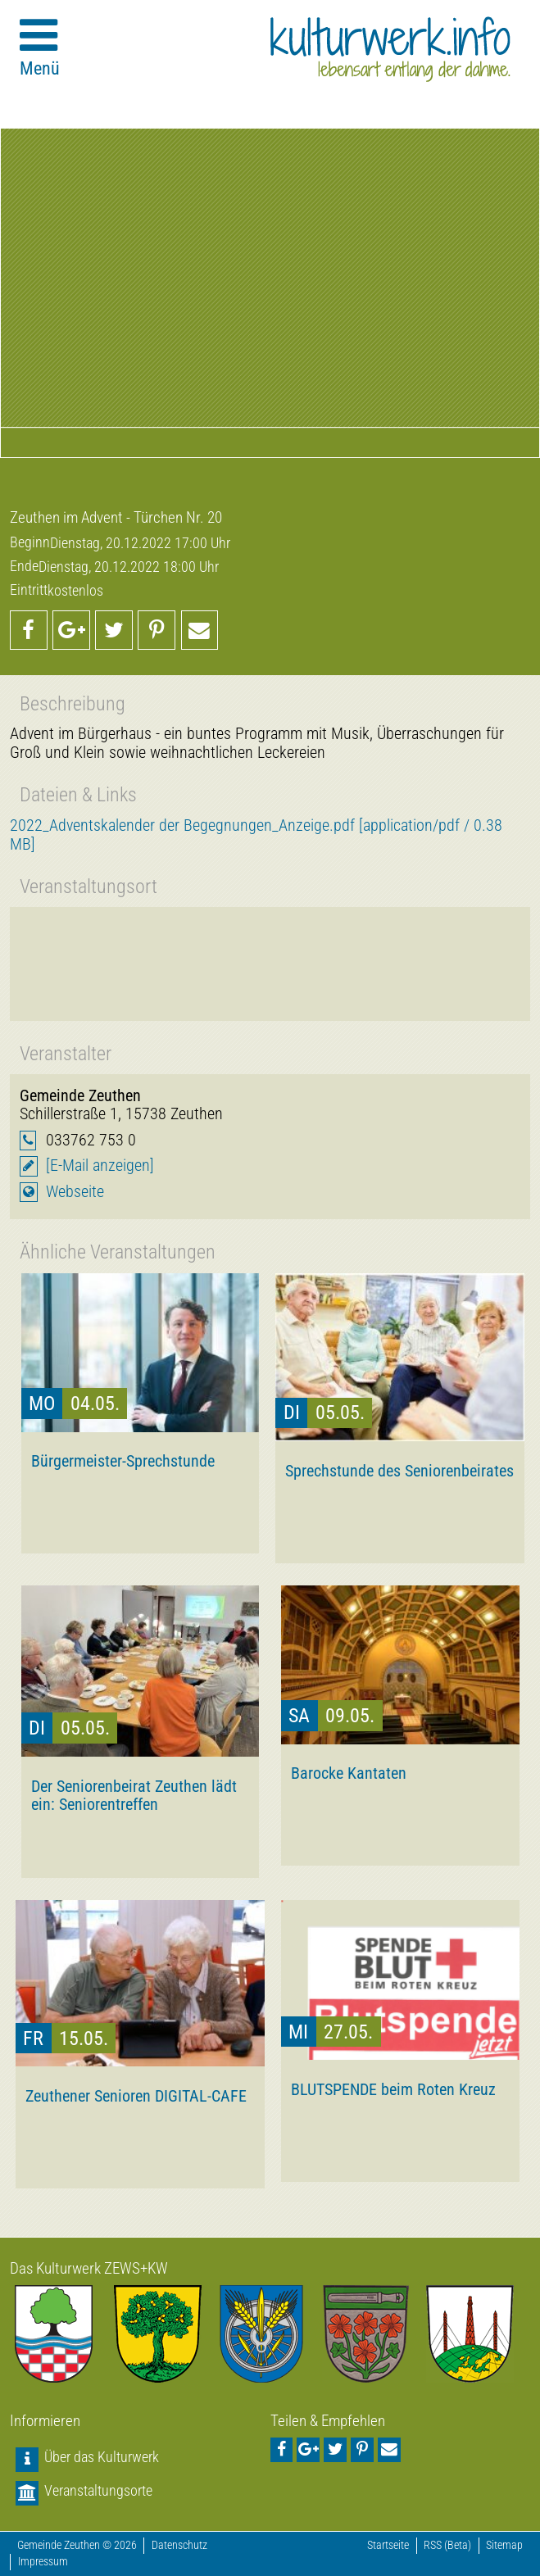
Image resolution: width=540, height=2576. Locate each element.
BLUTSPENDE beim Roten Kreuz (393, 2089)
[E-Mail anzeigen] (100, 1165)
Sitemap (504, 2545)
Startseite (388, 2545)
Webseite (75, 1191)
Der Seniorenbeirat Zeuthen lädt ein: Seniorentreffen (134, 1795)
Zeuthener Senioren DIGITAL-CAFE (136, 2096)
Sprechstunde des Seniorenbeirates (399, 1471)
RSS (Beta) (447, 2545)
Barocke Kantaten (348, 1773)
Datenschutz (179, 2545)
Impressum (43, 2562)
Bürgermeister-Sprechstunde (123, 1461)
